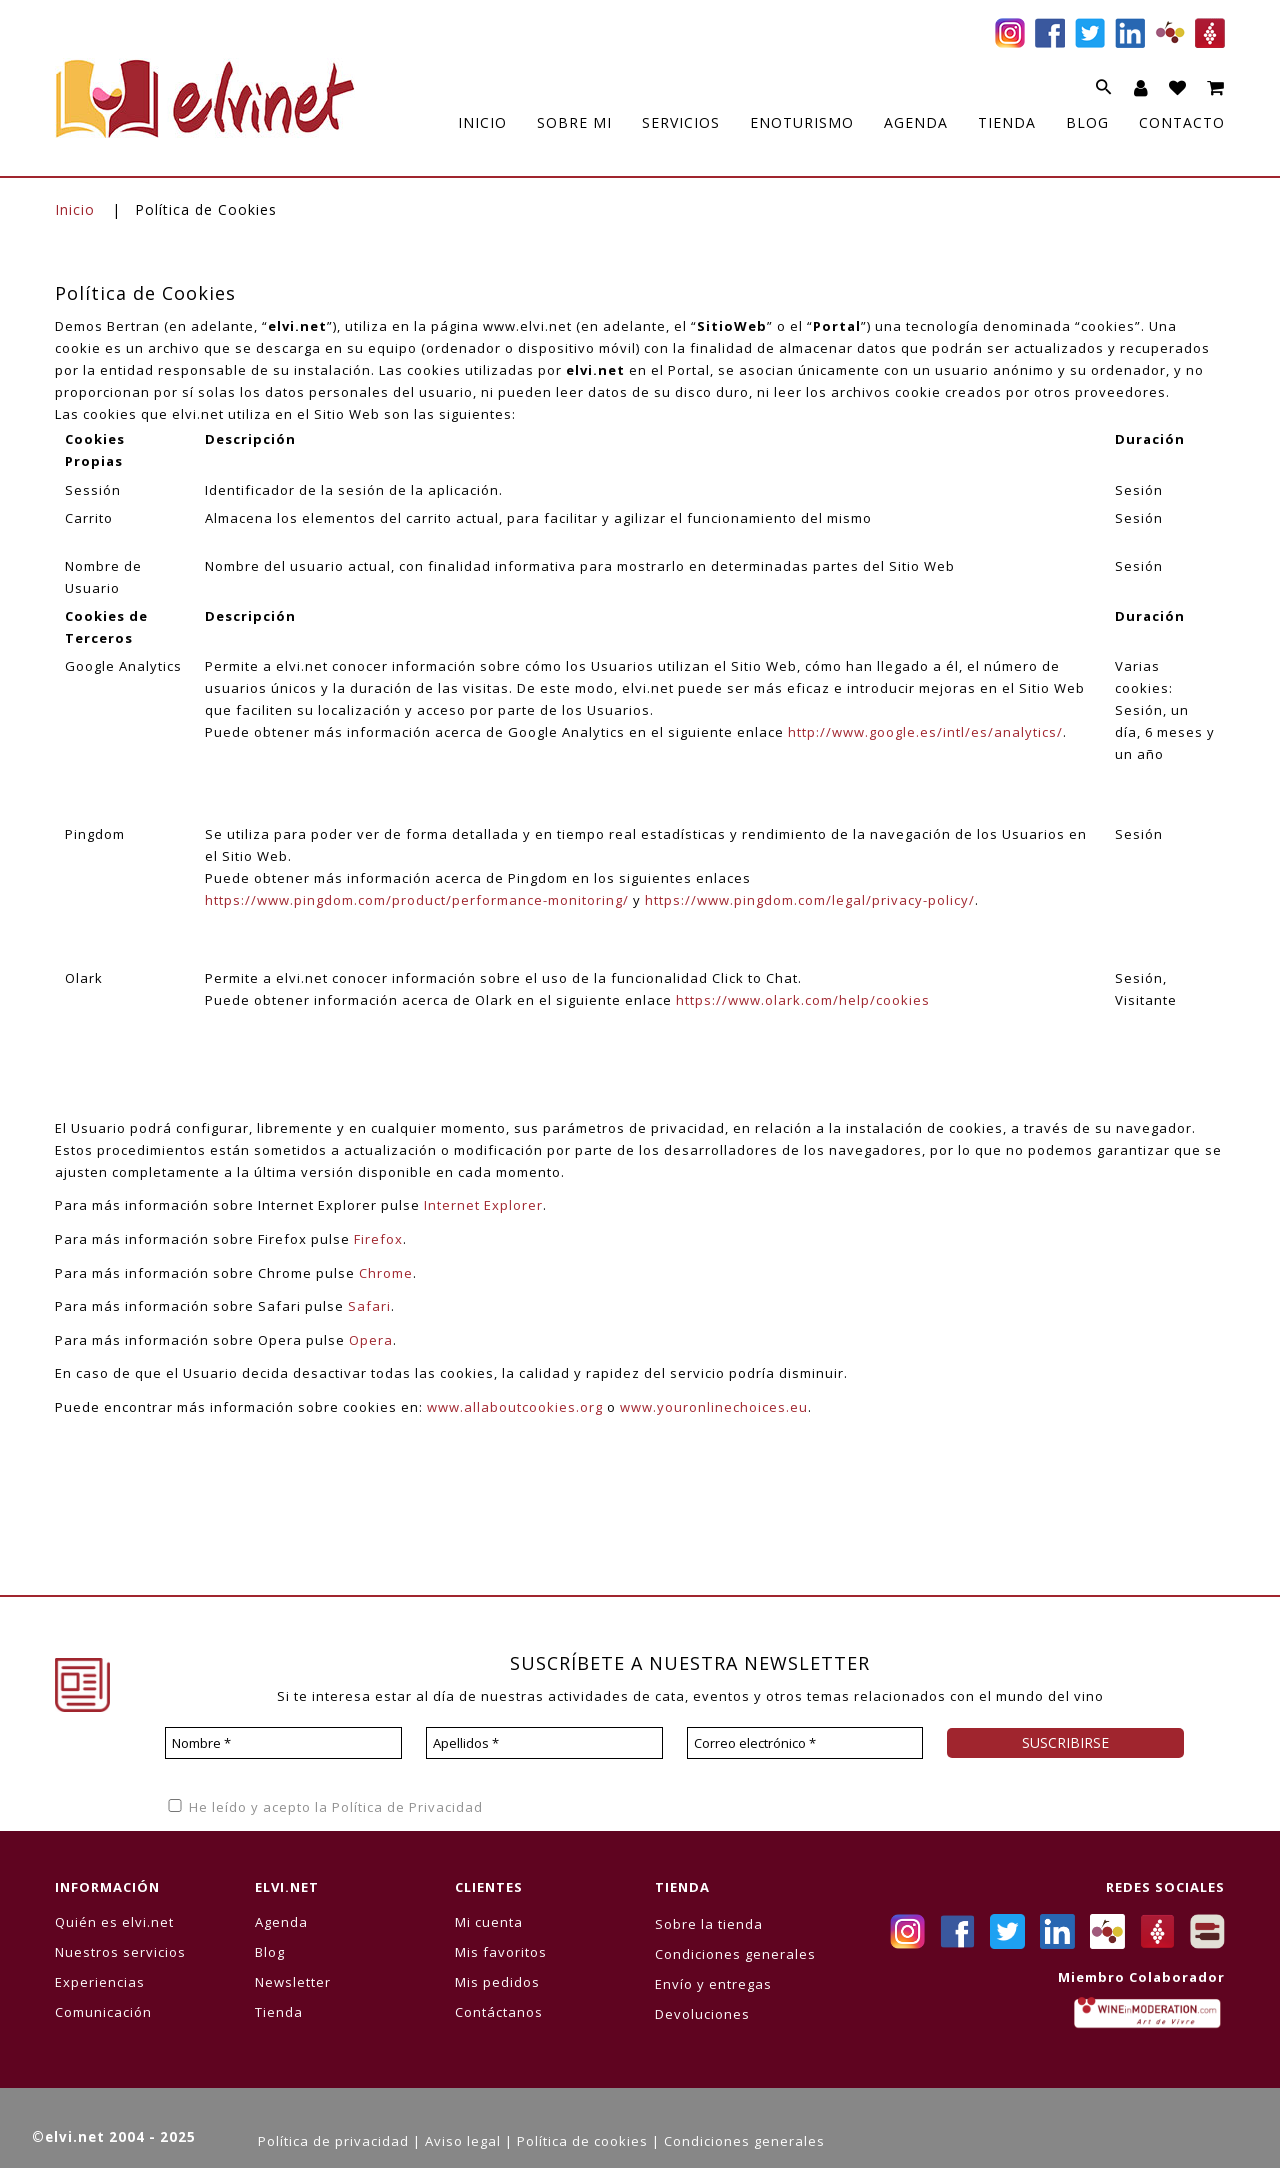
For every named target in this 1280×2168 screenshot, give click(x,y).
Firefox (378, 1239)
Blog (270, 1952)
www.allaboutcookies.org (515, 1407)
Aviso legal (463, 2141)
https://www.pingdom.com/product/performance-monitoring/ (417, 900)
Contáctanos (499, 2012)
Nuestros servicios (120, 1952)
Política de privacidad (333, 2141)
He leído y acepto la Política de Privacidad (324, 1807)
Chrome (386, 1273)
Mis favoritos (501, 1952)
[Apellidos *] (544, 1743)
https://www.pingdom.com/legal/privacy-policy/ (810, 900)
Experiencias (100, 1982)
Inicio (75, 209)
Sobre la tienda (709, 1924)
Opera (371, 1340)
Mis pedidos (497, 1982)
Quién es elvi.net (114, 1922)
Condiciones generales (735, 1954)
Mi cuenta (489, 1922)
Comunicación (103, 2012)
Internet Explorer (483, 1205)
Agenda (281, 1922)
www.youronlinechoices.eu (714, 1407)
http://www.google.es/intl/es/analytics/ (925, 732)
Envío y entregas (713, 1984)
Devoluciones (702, 2014)
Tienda (279, 2012)
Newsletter (293, 1982)
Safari (369, 1306)
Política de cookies (582, 2141)
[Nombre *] (283, 1743)
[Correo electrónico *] (805, 1743)
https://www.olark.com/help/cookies (803, 1000)
